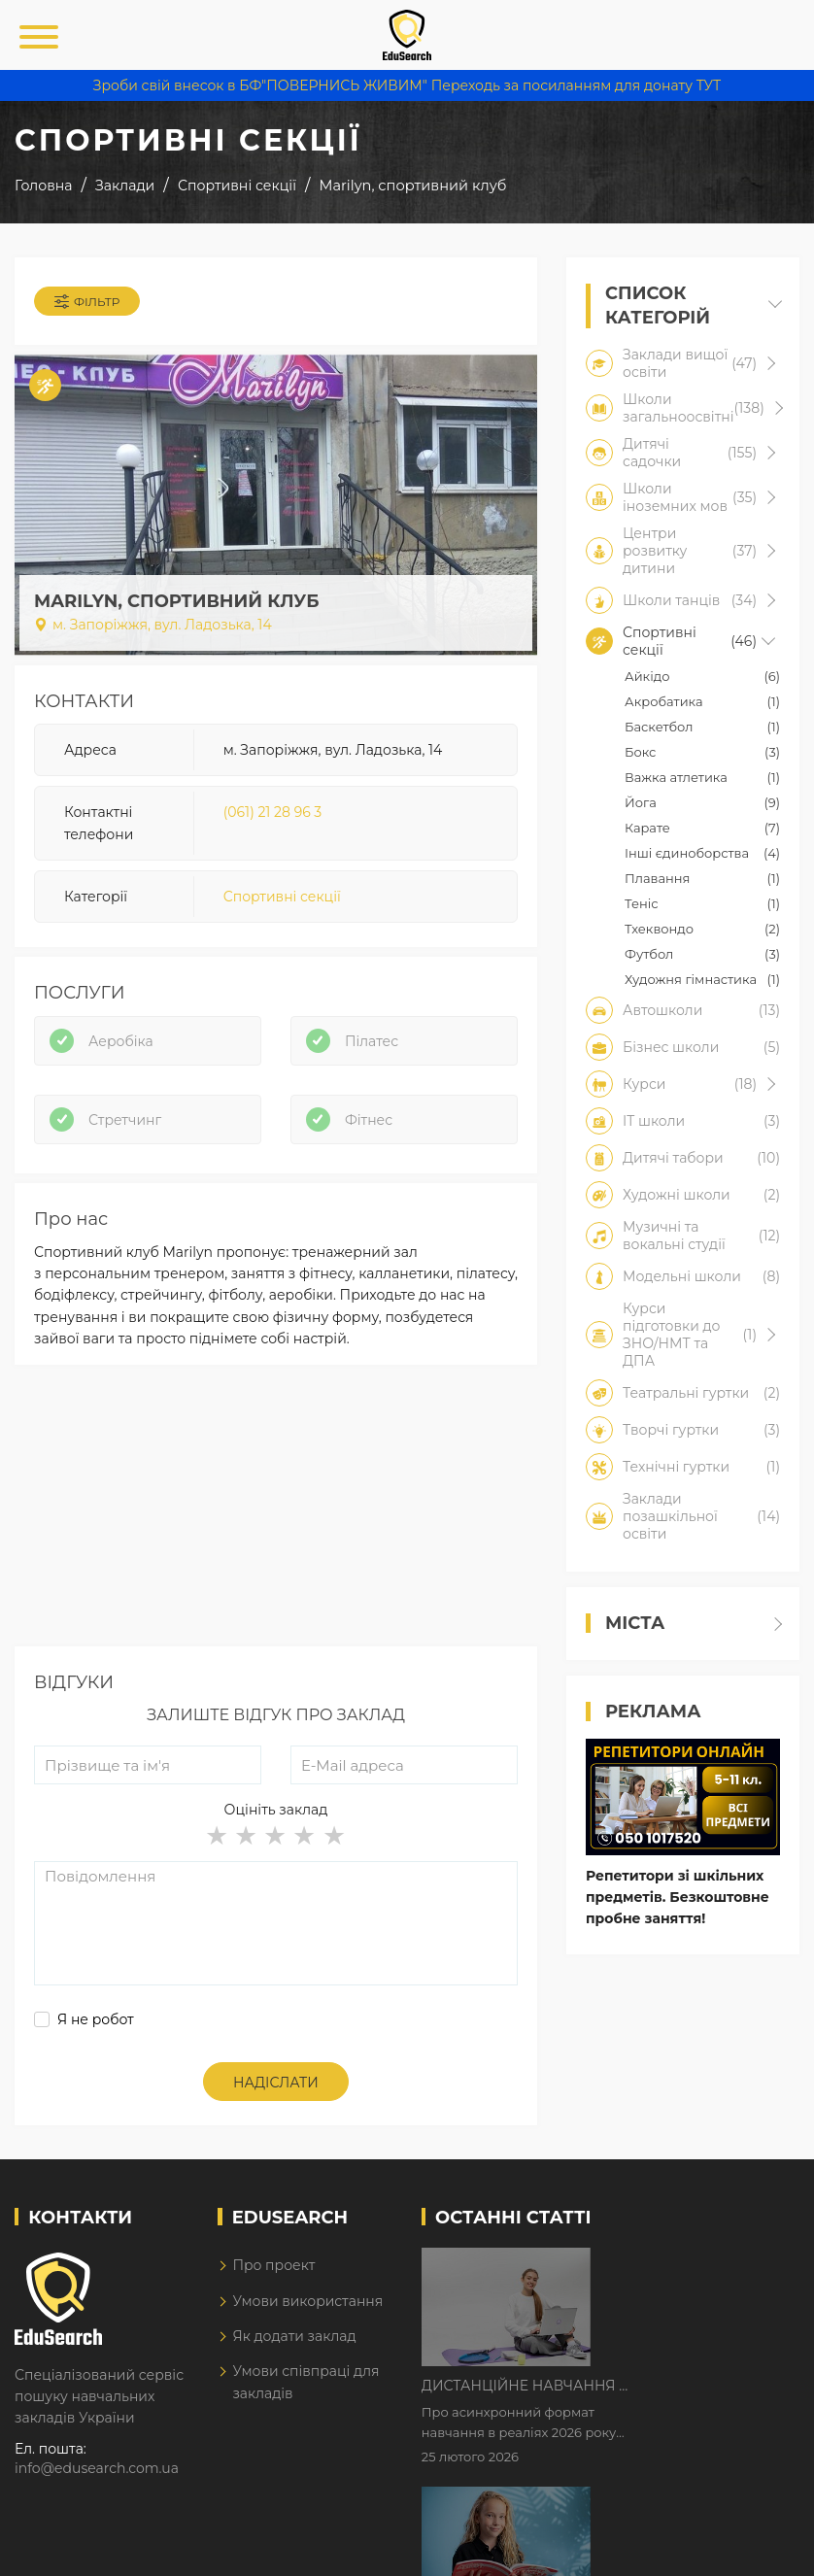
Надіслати (276, 2082)
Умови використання (307, 2301)
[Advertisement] (276, 1510)
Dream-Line (758, 2547)
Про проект (273, 2265)
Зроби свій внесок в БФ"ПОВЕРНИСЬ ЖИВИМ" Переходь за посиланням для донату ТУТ (407, 85)
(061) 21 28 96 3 (272, 812)
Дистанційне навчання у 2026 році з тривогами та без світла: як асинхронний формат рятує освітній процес (690, 2264)
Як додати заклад (294, 2336)
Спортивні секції (282, 896)
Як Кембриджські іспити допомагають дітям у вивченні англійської (687, 2385)
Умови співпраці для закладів (305, 2381)
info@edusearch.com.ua (97, 2468)
